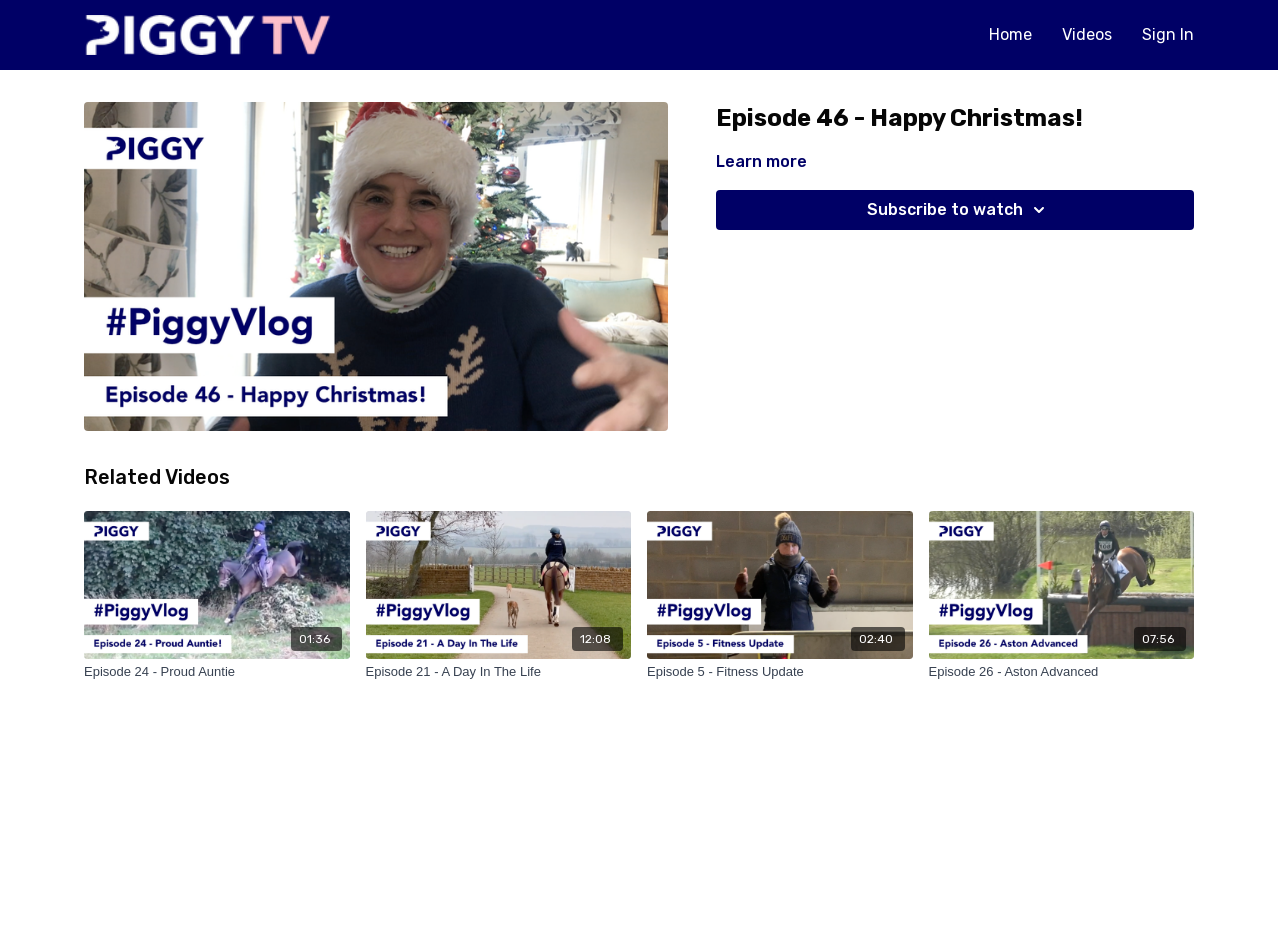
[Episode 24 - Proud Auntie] (217, 672)
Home (1010, 34)
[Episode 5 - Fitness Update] (780, 672)
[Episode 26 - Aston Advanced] (1062, 672)
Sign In (1168, 34)
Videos (1087, 34)
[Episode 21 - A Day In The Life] (499, 672)
